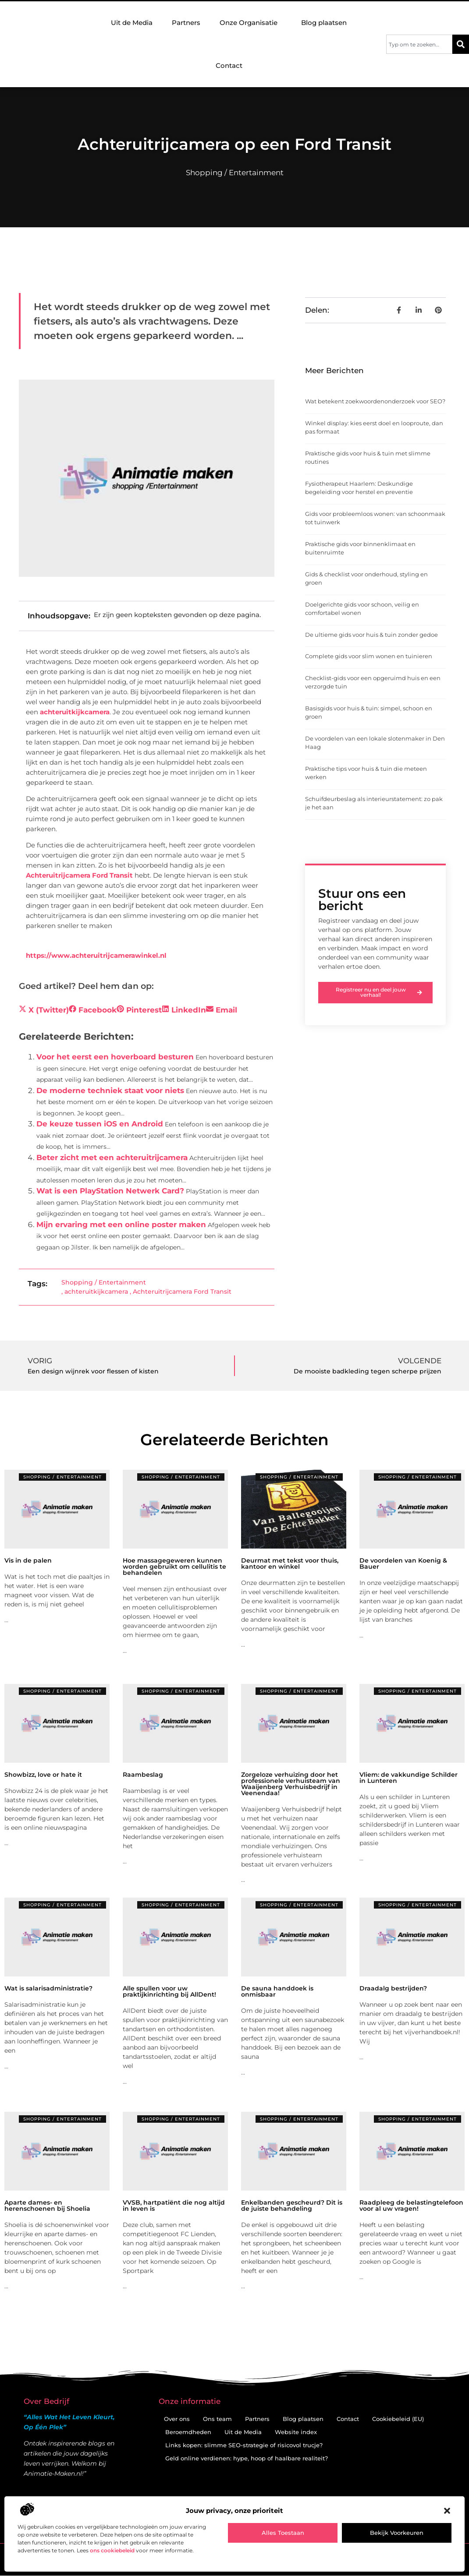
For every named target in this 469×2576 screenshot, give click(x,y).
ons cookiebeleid (112, 2550)
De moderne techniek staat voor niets (110, 1090)
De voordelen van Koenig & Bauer (403, 1563)
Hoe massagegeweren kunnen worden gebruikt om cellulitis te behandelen (174, 1566)
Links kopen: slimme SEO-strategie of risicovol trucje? (244, 2445)
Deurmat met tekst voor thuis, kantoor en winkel (289, 1563)
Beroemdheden (188, 2431)
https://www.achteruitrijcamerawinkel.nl (96, 955)
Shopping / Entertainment (235, 172)
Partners (186, 22)
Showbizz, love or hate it (43, 1774)
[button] (447, 2510)
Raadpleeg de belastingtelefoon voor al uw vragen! (411, 2205)
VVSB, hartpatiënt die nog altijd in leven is (174, 2205)
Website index (296, 2431)
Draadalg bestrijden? (393, 1988)
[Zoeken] (460, 44)
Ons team (217, 2418)
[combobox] (419, 44)
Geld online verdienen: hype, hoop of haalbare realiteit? (246, 2458)
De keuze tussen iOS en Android (99, 1123)
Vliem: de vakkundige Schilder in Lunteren (408, 1778)
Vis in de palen (28, 1560)
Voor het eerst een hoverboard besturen (115, 1056)
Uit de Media (132, 22)
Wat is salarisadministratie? (48, 1988)
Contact (229, 65)
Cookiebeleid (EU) (398, 2418)
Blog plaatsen (324, 22)
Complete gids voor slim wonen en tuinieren (368, 656)
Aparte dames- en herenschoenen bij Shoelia (47, 2205)
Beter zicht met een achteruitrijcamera (112, 1157)
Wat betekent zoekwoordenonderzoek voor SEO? (375, 401)
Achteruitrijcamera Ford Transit (79, 875)
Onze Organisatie (251, 22)
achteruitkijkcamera (75, 712)
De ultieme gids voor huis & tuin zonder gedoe (371, 634)
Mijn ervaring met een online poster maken (121, 1224)
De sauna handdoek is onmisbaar (277, 1991)
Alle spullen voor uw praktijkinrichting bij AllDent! (169, 1991)
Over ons (177, 2418)
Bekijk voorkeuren (396, 2532)
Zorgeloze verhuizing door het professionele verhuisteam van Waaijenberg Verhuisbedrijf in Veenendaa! (290, 1784)
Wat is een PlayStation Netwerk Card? (110, 1190)
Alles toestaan (283, 2532)
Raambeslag (143, 1774)
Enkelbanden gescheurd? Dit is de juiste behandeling (291, 2205)
